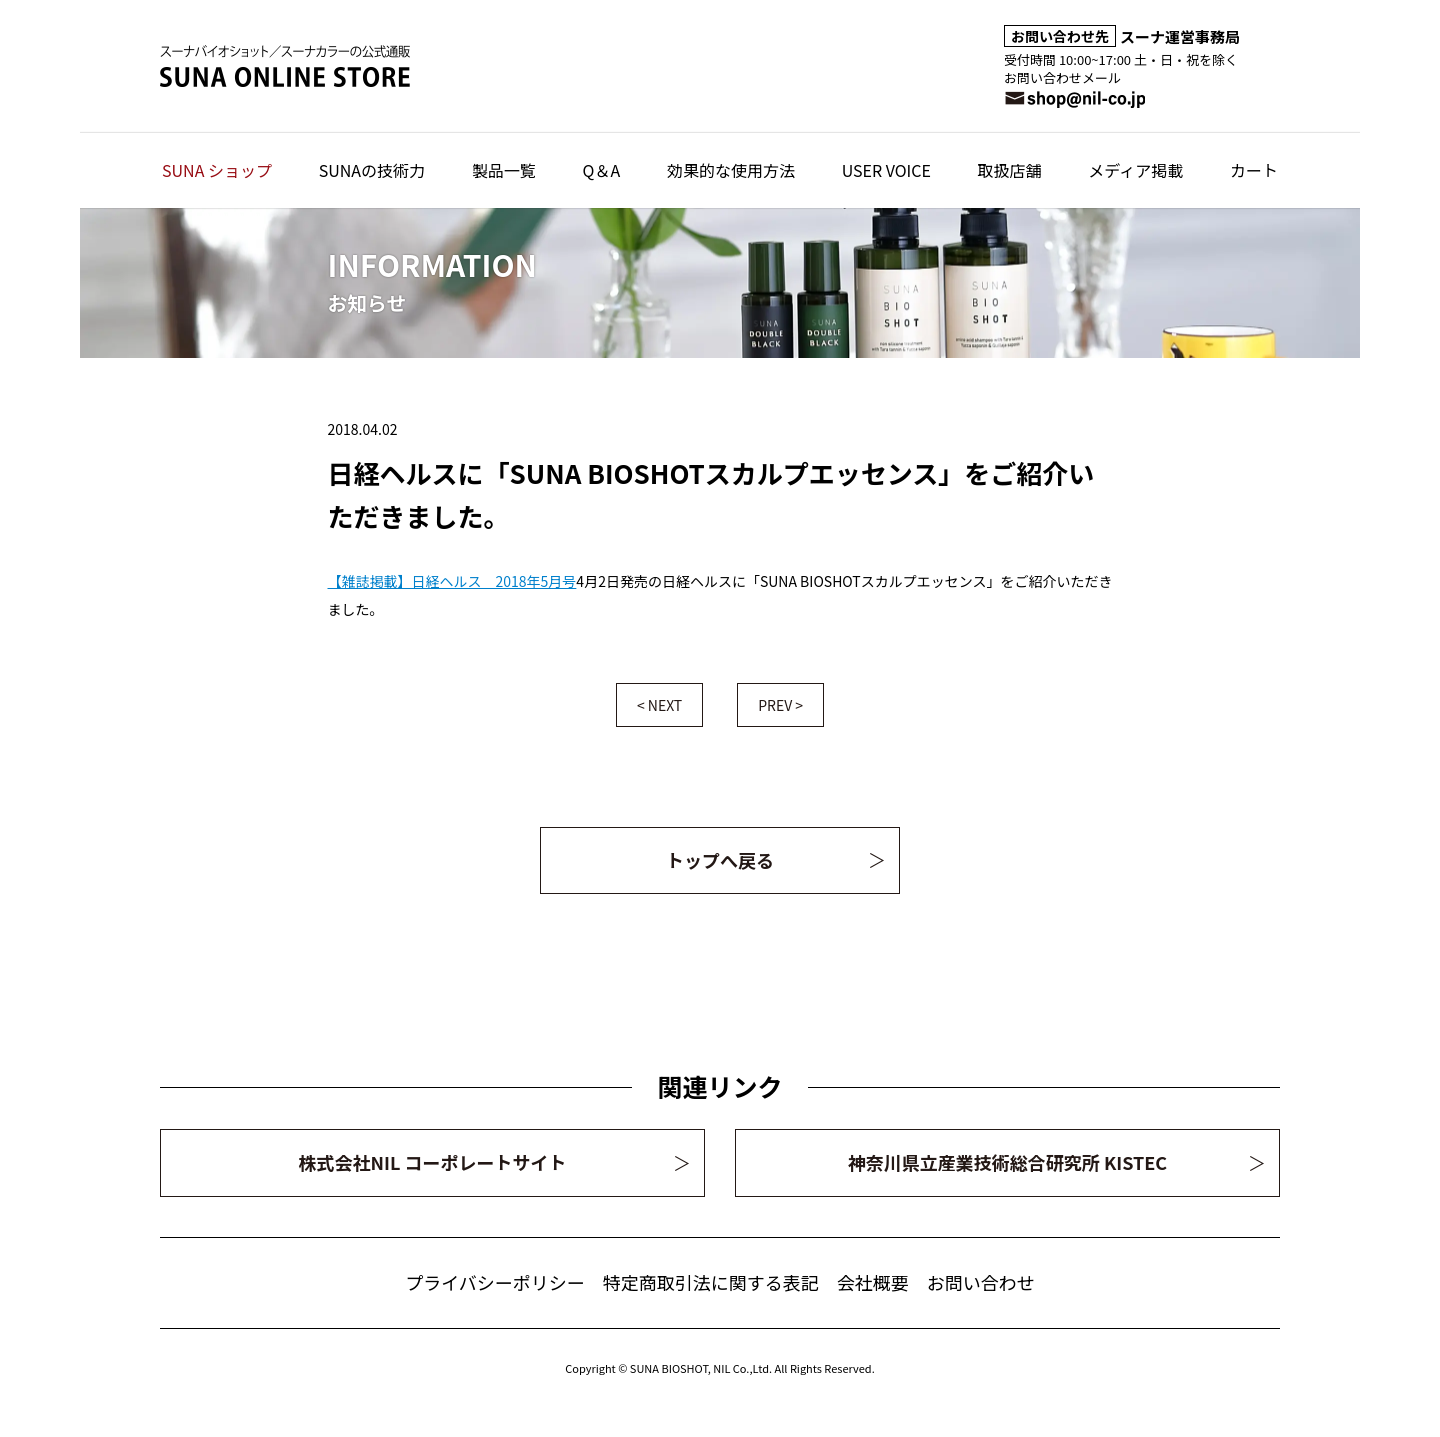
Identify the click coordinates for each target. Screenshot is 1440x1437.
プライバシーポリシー (495, 1282)
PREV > (780, 705)
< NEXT (659, 705)
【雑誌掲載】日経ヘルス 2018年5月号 (452, 581)
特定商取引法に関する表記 (711, 1282)
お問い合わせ (981, 1282)
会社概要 (873, 1282)
